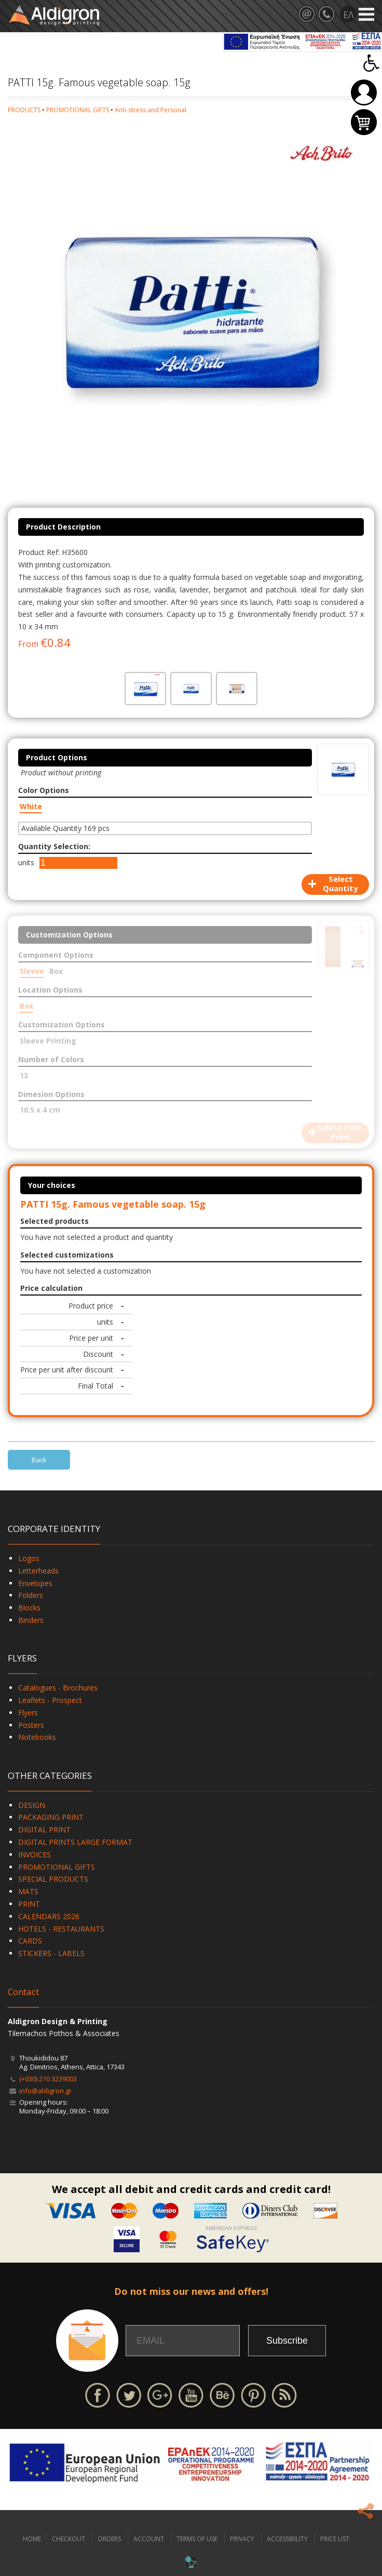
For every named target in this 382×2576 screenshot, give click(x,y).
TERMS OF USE (196, 2538)
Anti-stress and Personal (150, 109)
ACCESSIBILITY (287, 2538)
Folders (30, 1595)
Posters (31, 1725)
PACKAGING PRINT (51, 1817)
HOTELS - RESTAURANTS (61, 1929)
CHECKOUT (68, 2538)
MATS (28, 1891)
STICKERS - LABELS (51, 1953)
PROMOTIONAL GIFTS (77, 109)
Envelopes (35, 1583)
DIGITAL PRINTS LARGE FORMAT (75, 1842)
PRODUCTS (24, 109)
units (26, 862)
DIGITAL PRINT (44, 1829)
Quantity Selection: (54, 846)
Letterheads (38, 1571)
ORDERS (109, 2538)
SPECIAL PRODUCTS (53, 1879)
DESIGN (31, 1805)
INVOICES (34, 1854)
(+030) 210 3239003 (48, 2078)
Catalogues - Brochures (58, 1688)
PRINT (29, 1904)
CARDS (30, 1941)
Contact (23, 1992)
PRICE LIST (334, 2538)
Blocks (29, 1608)
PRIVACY (242, 2538)
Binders (31, 1620)
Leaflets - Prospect (50, 1700)
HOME (32, 2538)
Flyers (28, 1713)
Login (364, 92)
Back (39, 1459)
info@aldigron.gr (45, 2090)
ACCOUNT (148, 2538)
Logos (28, 1558)
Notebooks (37, 1737)
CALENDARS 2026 (48, 1916)
